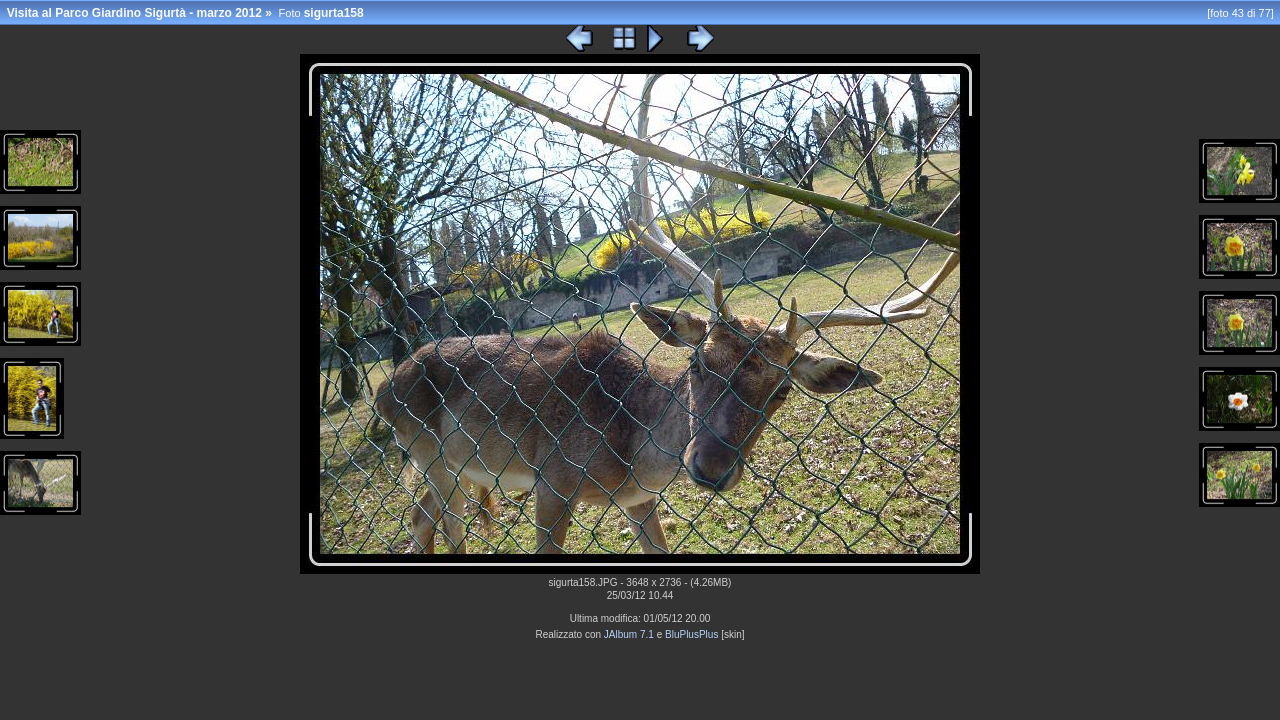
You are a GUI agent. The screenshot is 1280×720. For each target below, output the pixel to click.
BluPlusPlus (691, 634)
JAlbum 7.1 (629, 634)
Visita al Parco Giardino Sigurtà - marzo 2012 (134, 13)
